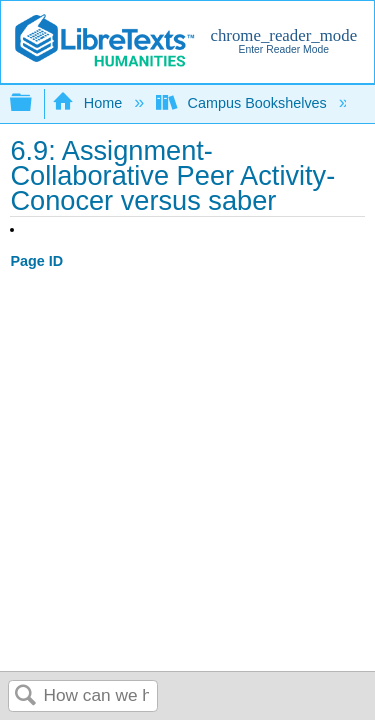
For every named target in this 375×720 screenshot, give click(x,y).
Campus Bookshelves (243, 103)
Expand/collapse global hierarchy (34, 103)
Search (26, 696)
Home (89, 103)
